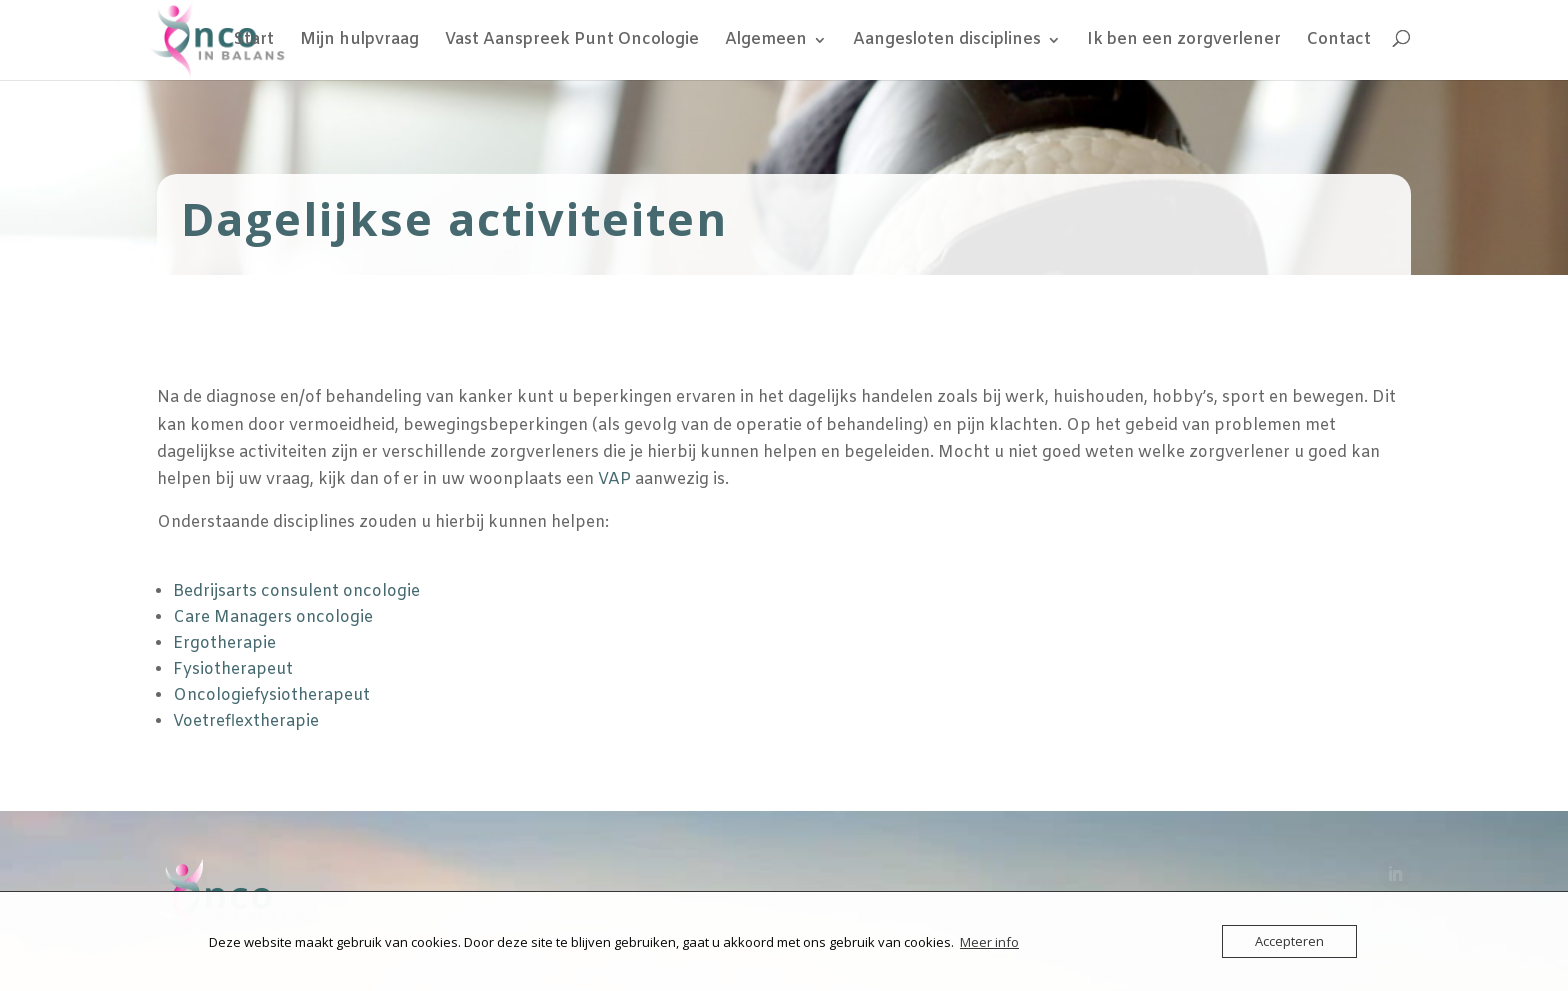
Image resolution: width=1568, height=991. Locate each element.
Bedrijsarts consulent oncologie (296, 591)
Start (254, 41)
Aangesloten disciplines (947, 41)
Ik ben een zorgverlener (1184, 41)
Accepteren (1289, 941)
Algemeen (766, 41)
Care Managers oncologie (273, 617)
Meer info (989, 942)
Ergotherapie (224, 643)
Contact (1339, 41)
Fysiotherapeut (233, 669)
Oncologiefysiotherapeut (271, 695)
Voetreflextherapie (246, 721)
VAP (614, 479)
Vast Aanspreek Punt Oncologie (572, 41)
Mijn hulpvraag (359, 41)
